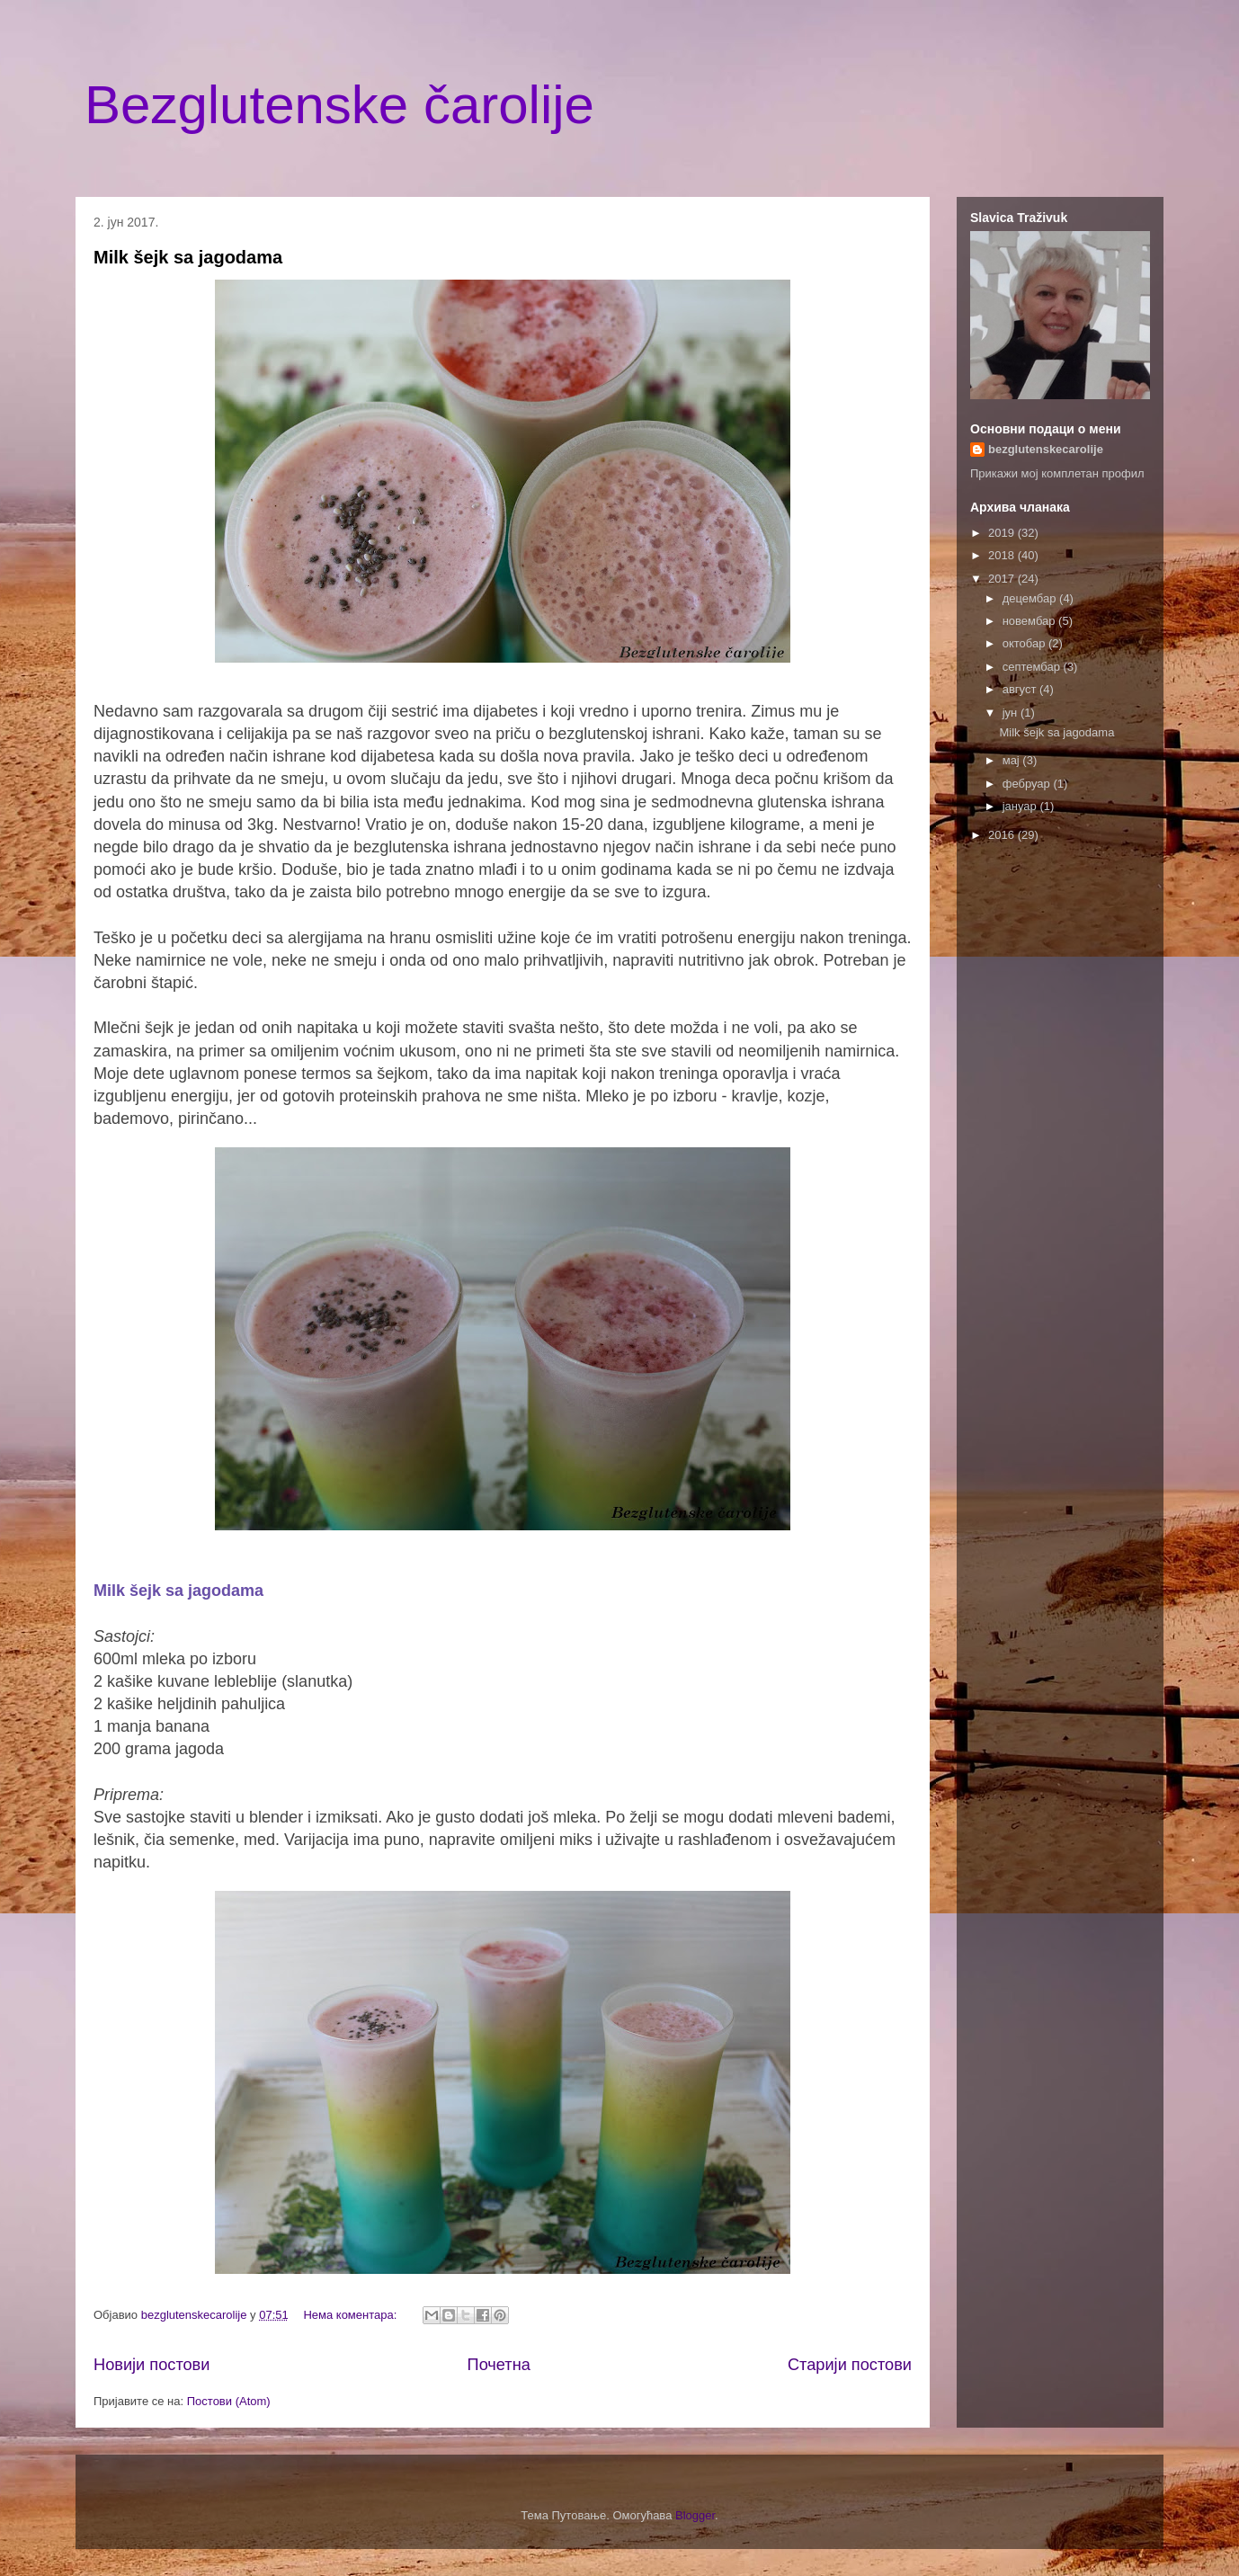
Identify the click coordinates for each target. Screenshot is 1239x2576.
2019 (1003, 532)
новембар (1030, 621)
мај (1013, 760)
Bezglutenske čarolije (339, 105)
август (1021, 689)
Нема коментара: (351, 2315)
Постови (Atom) (229, 2401)
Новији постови (151, 2365)
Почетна (499, 2365)
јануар (1021, 806)
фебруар (1028, 783)
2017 (1003, 578)
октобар (1025, 643)
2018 (1003, 555)
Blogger (695, 2515)
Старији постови (850, 2365)
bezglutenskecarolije (1045, 449)
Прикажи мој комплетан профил (1057, 473)
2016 (1003, 835)
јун (1012, 712)
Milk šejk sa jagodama (188, 257)
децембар (1031, 598)
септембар (1033, 666)
